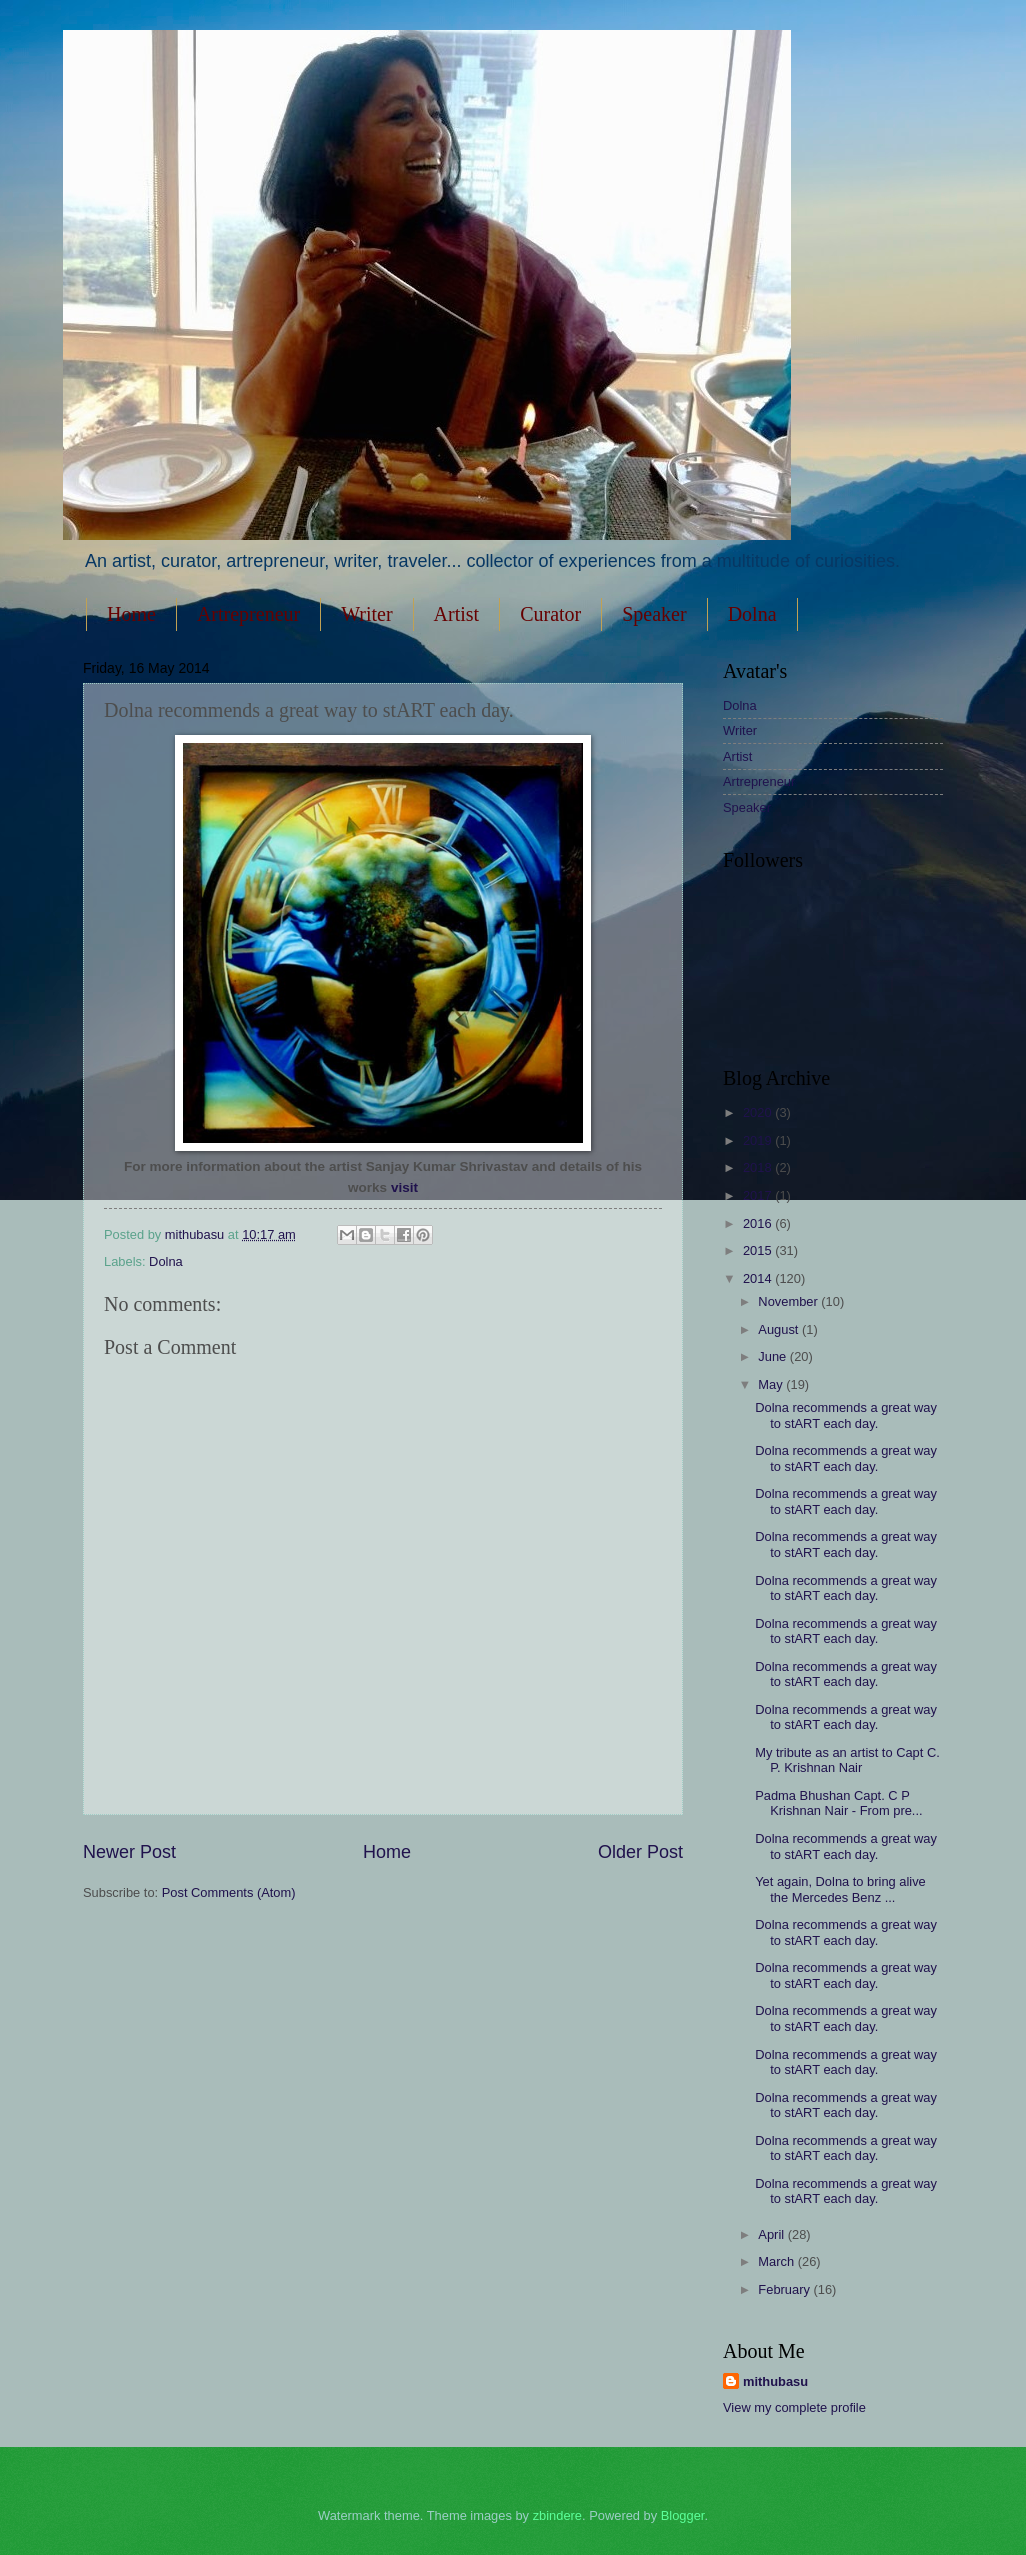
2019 (759, 1140)
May (772, 1384)
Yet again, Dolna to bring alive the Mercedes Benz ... (840, 1889)
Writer (366, 614)
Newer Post (129, 1852)
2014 (759, 1278)
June (774, 1356)
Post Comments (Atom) (229, 1892)
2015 (759, 1250)
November (789, 1301)
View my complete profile (794, 2407)
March (777, 2261)
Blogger (683, 2515)
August (780, 1329)
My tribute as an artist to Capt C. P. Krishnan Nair (847, 1760)
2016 (759, 1223)
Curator (550, 614)
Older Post (640, 1852)
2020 (759, 1112)
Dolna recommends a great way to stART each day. (846, 1415)
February (785, 2289)
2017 (759, 1195)
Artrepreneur (248, 614)
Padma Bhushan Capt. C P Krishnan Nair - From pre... (838, 1803)
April (772, 2234)
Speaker (654, 614)
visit (404, 1187)
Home (131, 614)
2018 (759, 1167)
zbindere (557, 2515)
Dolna (166, 1261)
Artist (457, 614)
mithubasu (775, 2381)
